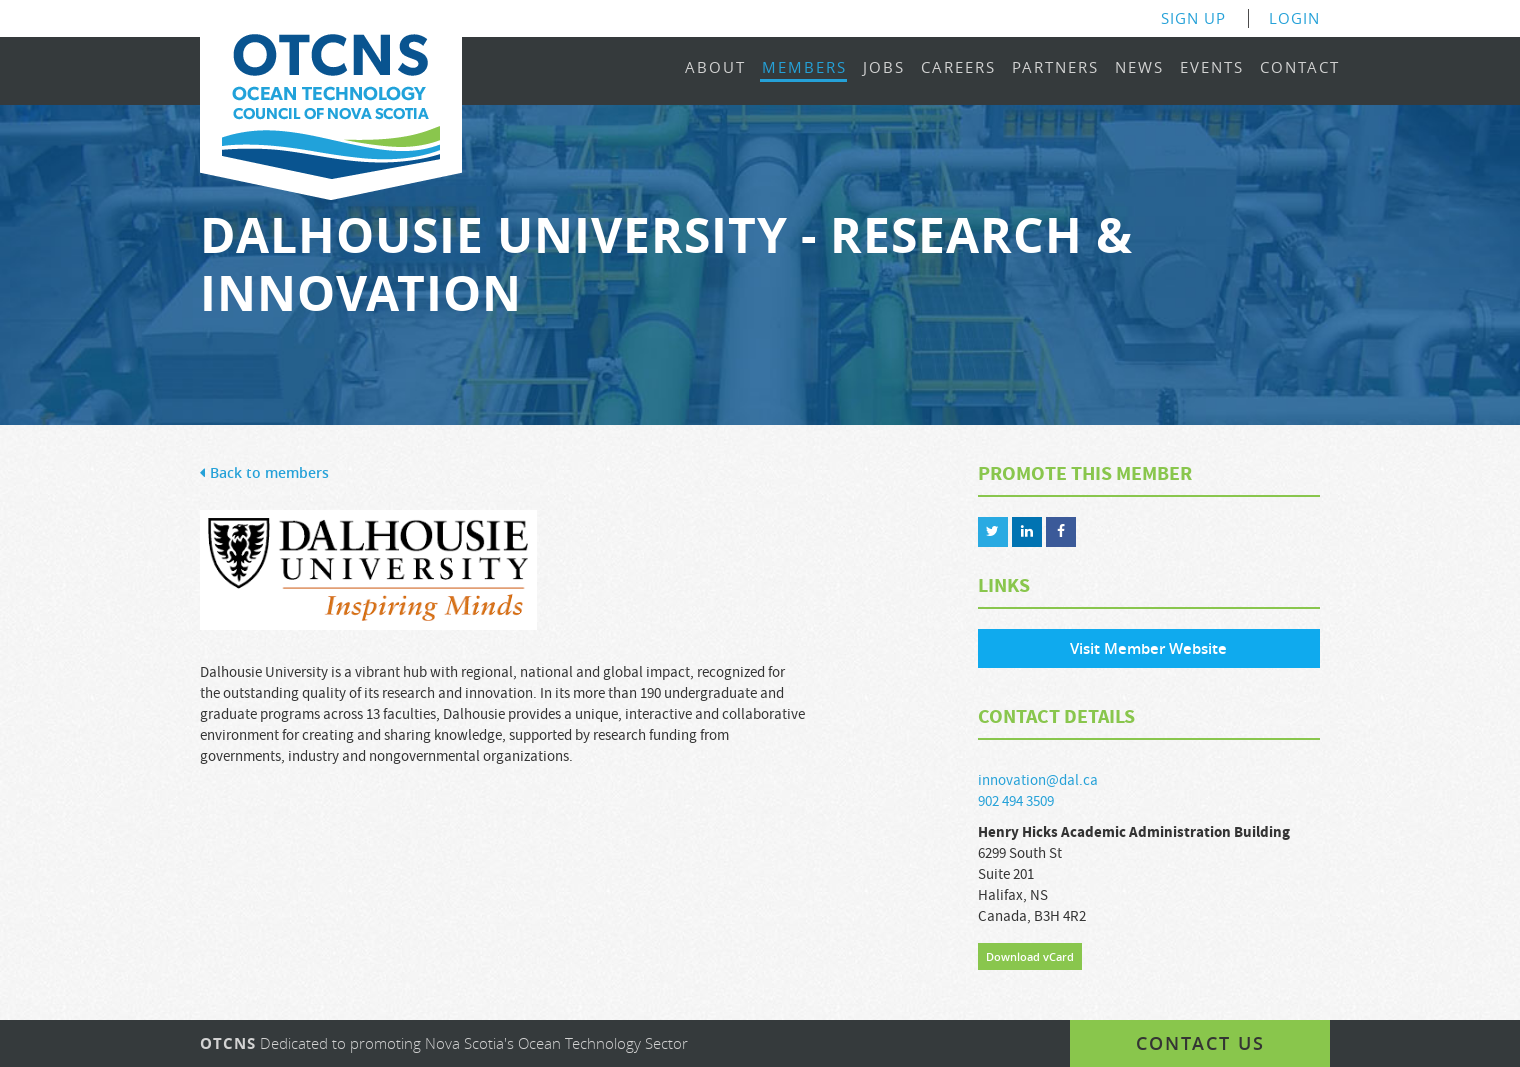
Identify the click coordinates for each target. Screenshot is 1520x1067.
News (1139, 68)
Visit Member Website (1148, 648)
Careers (958, 68)
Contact (1300, 68)
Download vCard (1030, 956)
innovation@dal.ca (1038, 780)
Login (1294, 18)
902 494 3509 (1016, 801)
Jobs (884, 68)
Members (804, 68)
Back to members (264, 473)
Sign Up (1193, 18)
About (715, 68)
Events (1212, 68)
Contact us (1200, 1043)
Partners (1055, 68)
